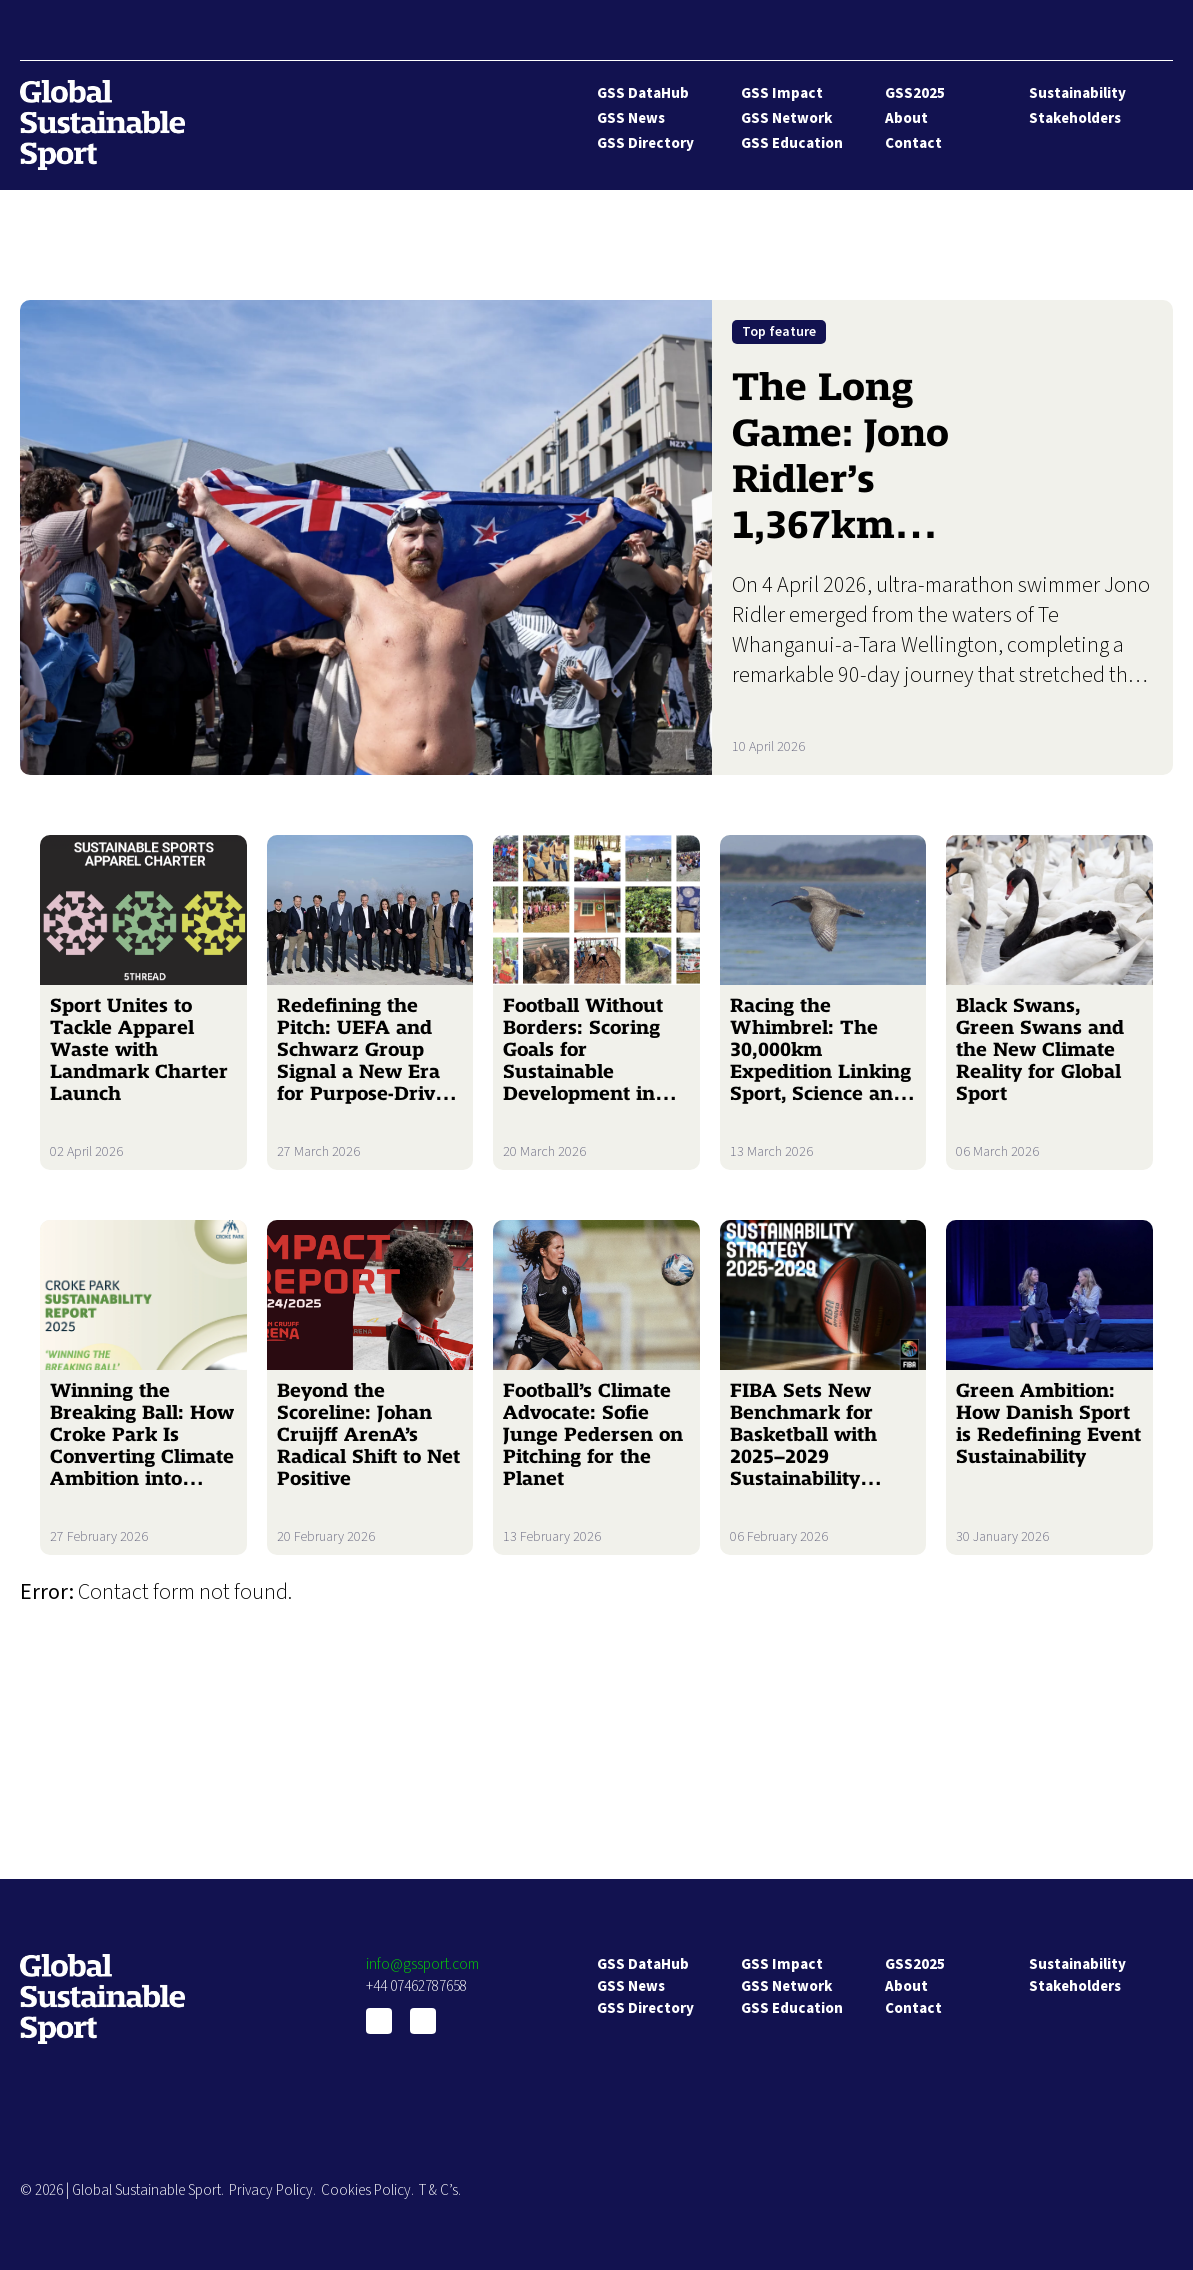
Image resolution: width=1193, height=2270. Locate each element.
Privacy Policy (271, 2190)
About (906, 118)
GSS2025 (915, 93)
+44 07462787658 (416, 1986)
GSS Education (792, 143)
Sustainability (1077, 93)
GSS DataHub (643, 93)
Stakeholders (1075, 118)
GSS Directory (645, 143)
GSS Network (786, 118)
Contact (913, 143)
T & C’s (438, 2190)
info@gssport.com (422, 1964)
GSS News (631, 118)
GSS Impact (782, 93)
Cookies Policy (366, 2190)
